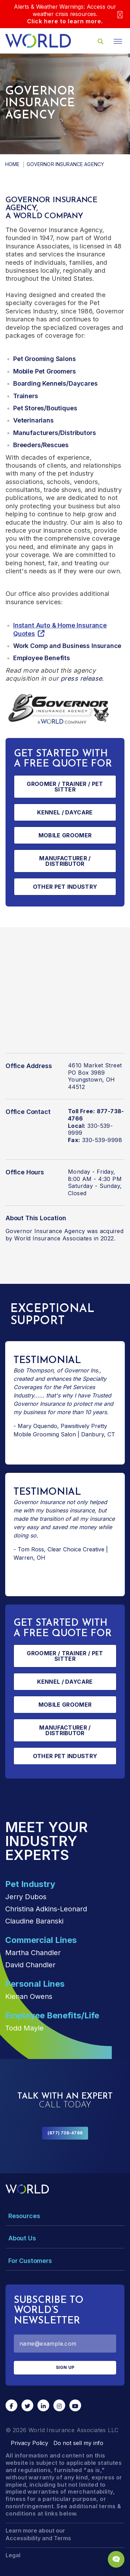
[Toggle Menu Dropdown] (65, 2215)
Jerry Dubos (25, 1897)
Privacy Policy (29, 2442)
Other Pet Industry (65, 886)
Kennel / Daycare (65, 812)
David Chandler (30, 1965)
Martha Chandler (33, 1953)
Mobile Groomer (65, 835)
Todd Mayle (24, 2028)
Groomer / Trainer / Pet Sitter (65, 786)
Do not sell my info (78, 2442)
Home (12, 164)
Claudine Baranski (34, 1921)
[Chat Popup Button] (116, 2559)
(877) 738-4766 (65, 2132)
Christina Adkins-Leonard (46, 1909)
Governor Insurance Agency (45, 1231)
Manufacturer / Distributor (64, 861)
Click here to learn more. (65, 21)
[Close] (120, 14)
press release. (82, 678)
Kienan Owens (28, 1996)
